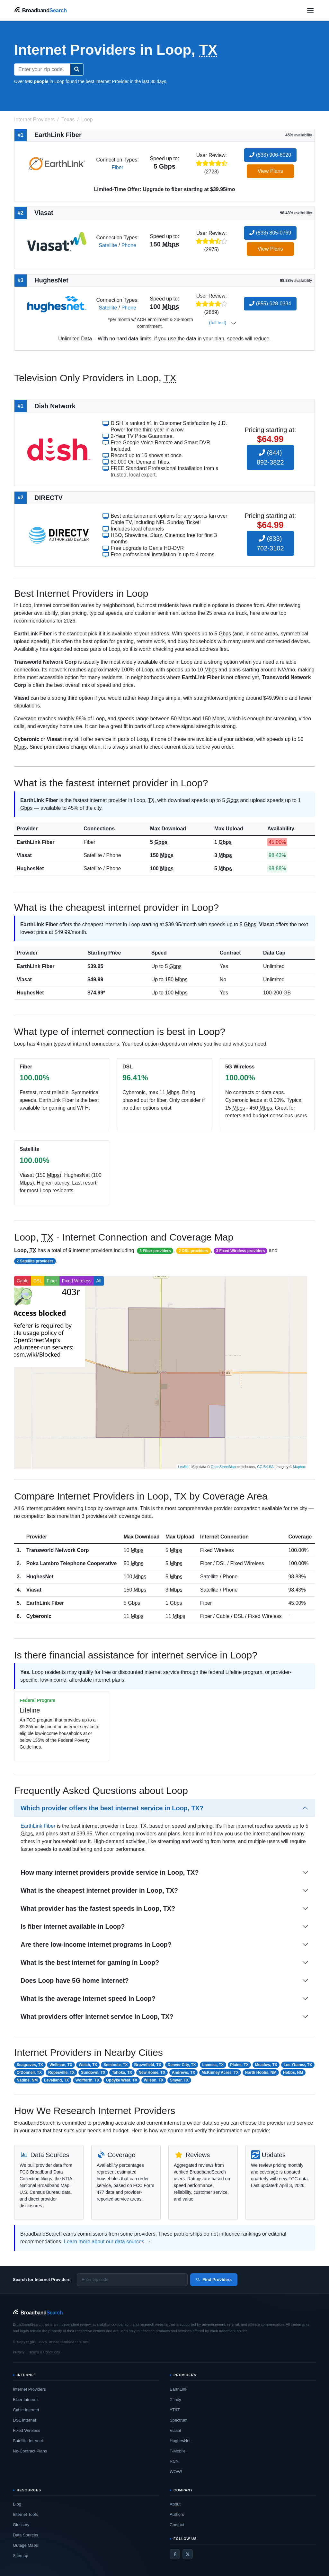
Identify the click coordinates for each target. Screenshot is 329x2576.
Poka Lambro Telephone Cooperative (71, 1563)
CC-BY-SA (265, 1467)
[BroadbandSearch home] (40, 10)
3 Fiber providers (155, 1251)
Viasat (24, 855)
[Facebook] (175, 2554)
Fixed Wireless (77, 1280)
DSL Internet (24, 2420)
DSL (37, 1280)
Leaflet (183, 1467)
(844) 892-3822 (270, 457)
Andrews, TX (183, 2072)
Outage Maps (25, 2545)
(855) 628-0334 (270, 303)
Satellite (108, 245)
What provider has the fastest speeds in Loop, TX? (98, 1908)
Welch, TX (88, 2065)
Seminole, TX (115, 2065)
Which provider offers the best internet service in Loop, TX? (112, 1808)
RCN (174, 2461)
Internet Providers (29, 2389)
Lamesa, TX (213, 2065)
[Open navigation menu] (310, 10)
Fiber (117, 167)
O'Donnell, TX (29, 2072)
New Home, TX (151, 2072)
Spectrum (179, 2420)
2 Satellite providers (35, 1261)
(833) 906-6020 (270, 155)
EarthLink (178, 2389)
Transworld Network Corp (57, 1550)
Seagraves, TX (30, 2065)
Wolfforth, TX (88, 2080)
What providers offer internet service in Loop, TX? (97, 2016)
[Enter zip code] (132, 2279)
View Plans (270, 171)
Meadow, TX (266, 2065)
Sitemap (20, 2555)
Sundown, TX (93, 2072)
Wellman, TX (60, 2065)
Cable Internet (26, 2409)
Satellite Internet (28, 2440)
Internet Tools (25, 2514)
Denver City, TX (182, 2065)
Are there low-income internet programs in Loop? (96, 1944)
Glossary (21, 2524)
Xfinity (175, 2399)
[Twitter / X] (187, 2554)
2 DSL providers (193, 1251)
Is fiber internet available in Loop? (73, 1926)
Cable (23, 1280)
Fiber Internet (25, 2399)
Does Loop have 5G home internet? (75, 1980)
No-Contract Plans (30, 2451)
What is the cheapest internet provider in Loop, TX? (99, 1890)
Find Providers (214, 2279)
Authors (177, 2514)
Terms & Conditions (44, 2352)
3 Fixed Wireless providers (240, 1251)
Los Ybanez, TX (298, 2065)
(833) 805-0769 (270, 232)
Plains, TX (239, 2065)
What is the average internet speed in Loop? (88, 1998)
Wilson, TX (154, 2080)
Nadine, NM (27, 2080)
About (175, 2504)
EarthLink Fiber (35, 842)
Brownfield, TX (147, 2065)
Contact (177, 2524)
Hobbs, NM (293, 2072)
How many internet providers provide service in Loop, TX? (110, 1872)
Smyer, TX (179, 2080)
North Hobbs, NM (260, 2072)
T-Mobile (178, 2451)
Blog (17, 2504)
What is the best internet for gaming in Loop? (90, 1962)
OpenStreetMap (223, 1467)
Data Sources (25, 2535)
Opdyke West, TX (122, 2080)
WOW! (176, 2471)
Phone (128, 245)
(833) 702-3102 (270, 543)
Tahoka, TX (122, 2072)
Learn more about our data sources (104, 2241)
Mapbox (299, 1467)
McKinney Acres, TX (219, 2072)
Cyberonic (38, 1616)
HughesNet (30, 868)
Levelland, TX (56, 2080)
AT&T (175, 2409)
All (99, 1280)
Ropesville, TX (61, 2072)
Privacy (18, 2352)
